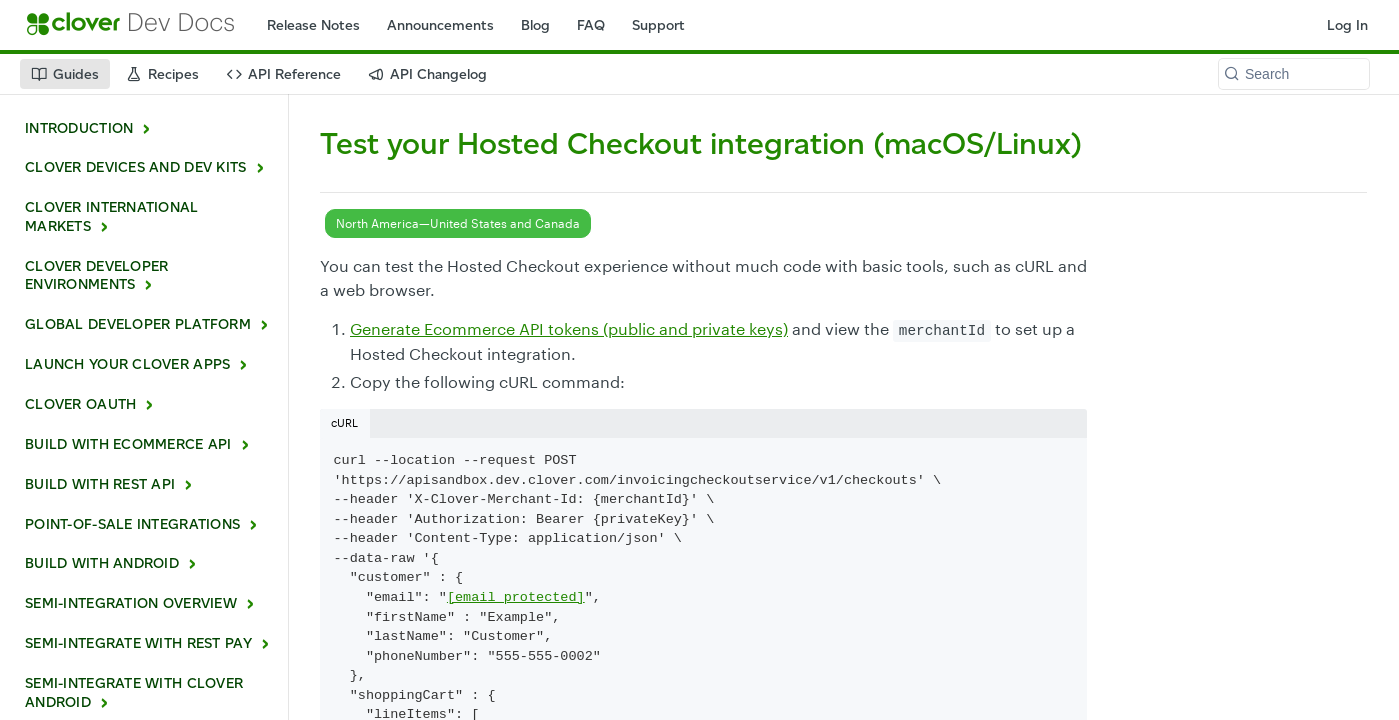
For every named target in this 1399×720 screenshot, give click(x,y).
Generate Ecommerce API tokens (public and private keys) (569, 328)
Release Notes (313, 25)
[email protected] (516, 597)
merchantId (942, 331)
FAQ (591, 25)
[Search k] (1294, 74)
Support (658, 25)
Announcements (440, 25)
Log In (1347, 25)
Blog (535, 25)
